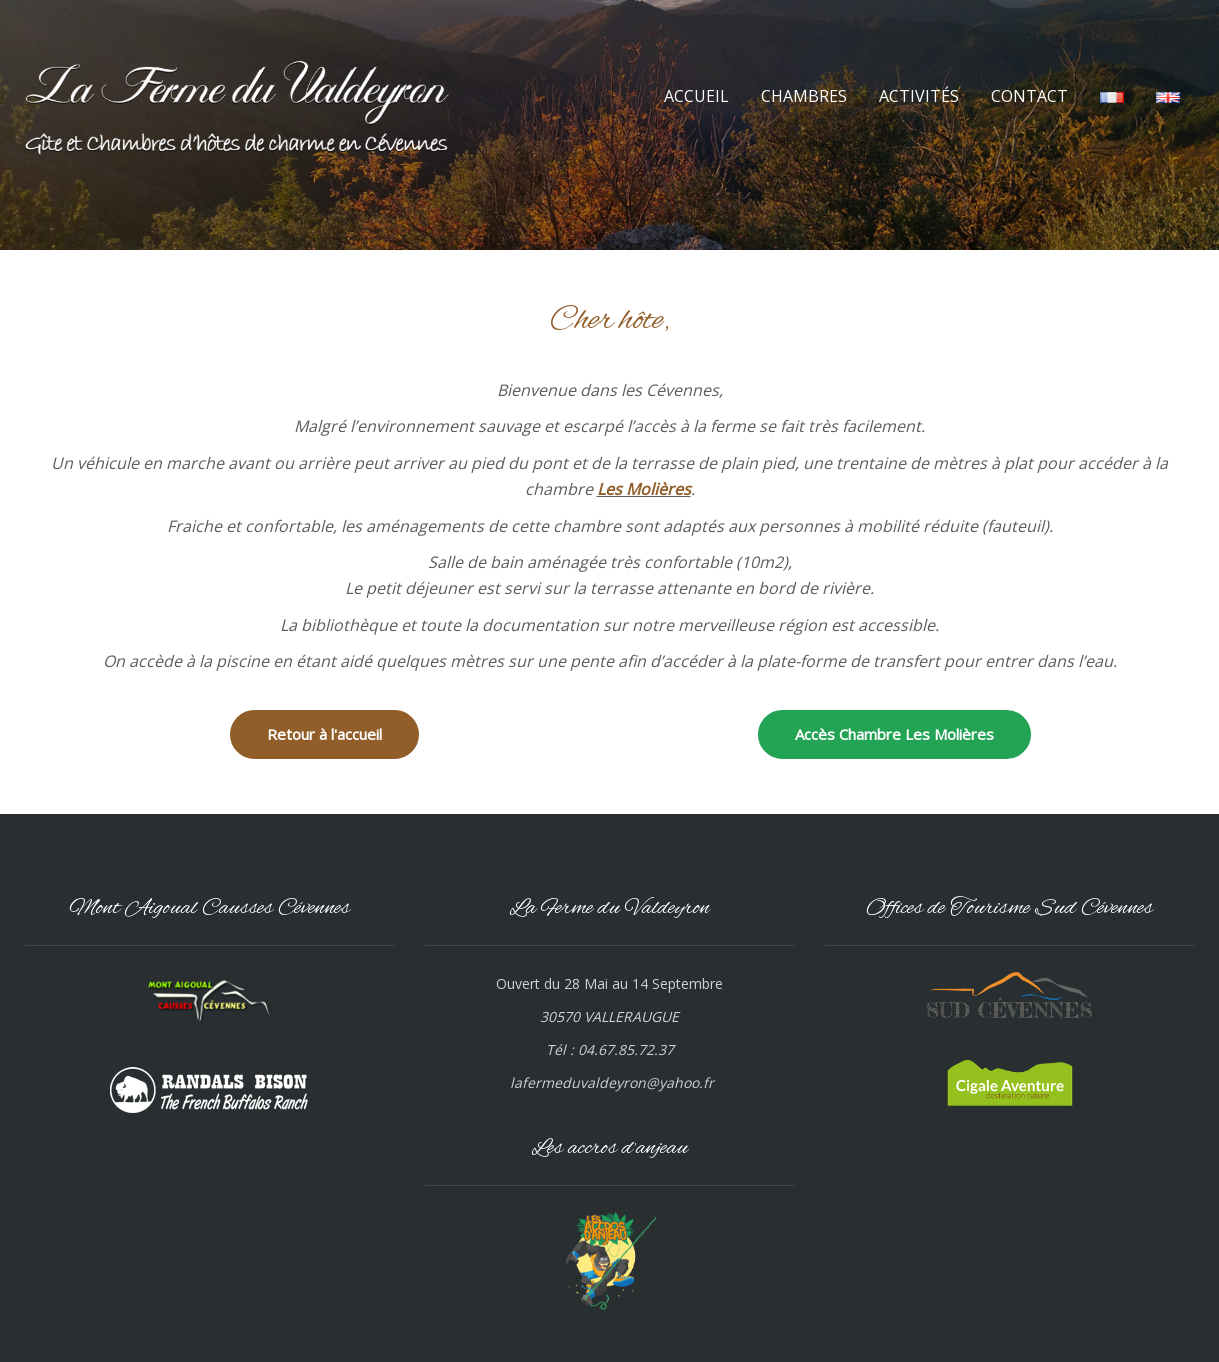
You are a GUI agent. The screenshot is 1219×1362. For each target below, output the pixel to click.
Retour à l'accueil (324, 734)
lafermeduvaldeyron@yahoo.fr (612, 1082)
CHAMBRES (804, 96)
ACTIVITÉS (919, 96)
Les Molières (644, 489)
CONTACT (1029, 96)
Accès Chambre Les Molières (894, 734)
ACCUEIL (696, 96)
